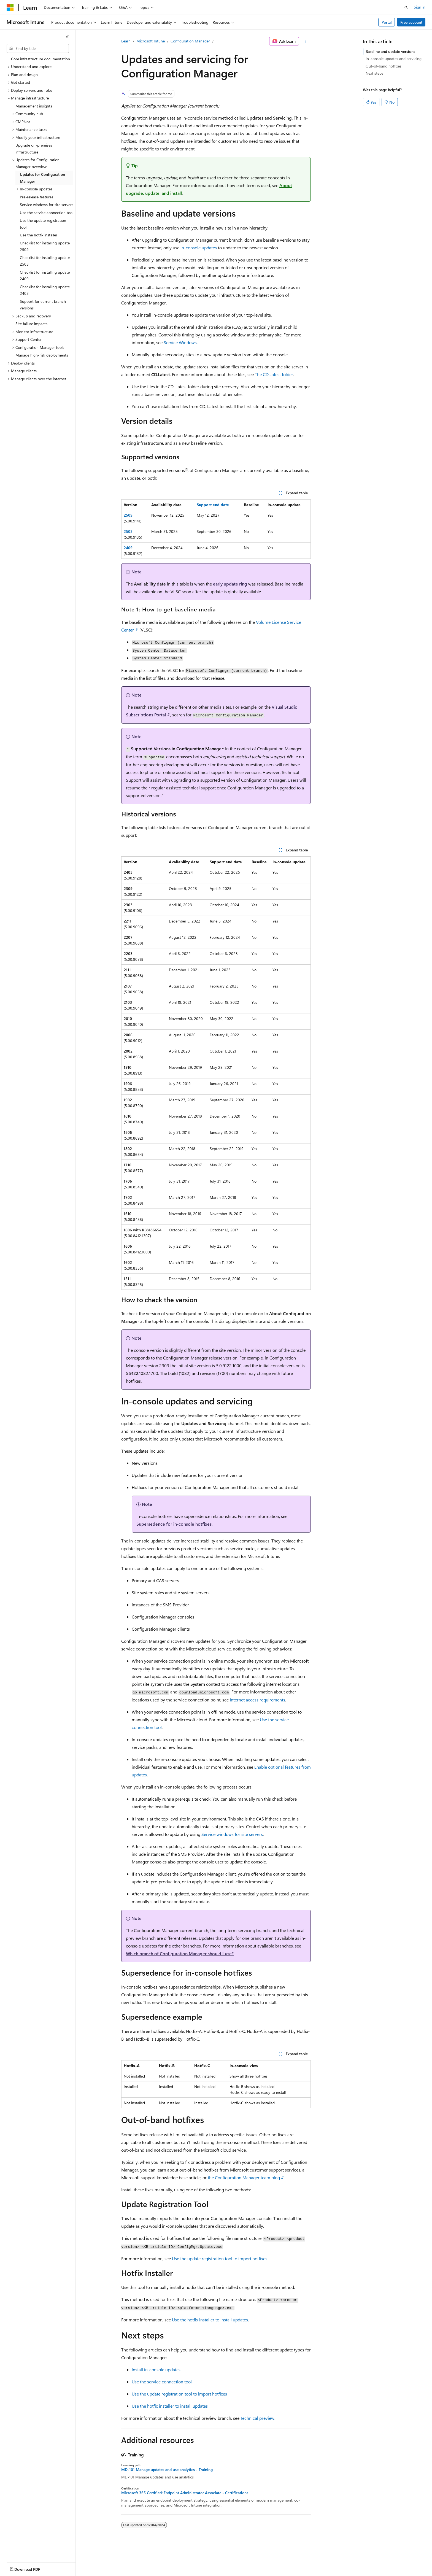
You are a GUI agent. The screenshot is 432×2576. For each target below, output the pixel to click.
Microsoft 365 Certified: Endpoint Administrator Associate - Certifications (184, 2492)
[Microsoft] (10, 7)
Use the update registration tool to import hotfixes (219, 2258)
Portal (387, 22)
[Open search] (406, 7)
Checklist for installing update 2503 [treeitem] (45, 261)
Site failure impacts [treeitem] (31, 323)
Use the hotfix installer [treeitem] (38, 235)
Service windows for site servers (232, 1834)
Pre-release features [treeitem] (36, 196)
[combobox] (38, 48)
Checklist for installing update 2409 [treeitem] (45, 275)
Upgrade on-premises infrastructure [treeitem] (33, 148)
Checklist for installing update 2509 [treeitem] (45, 246)
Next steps (374, 73)
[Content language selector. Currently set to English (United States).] (32, 2568)
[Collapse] (67, 37)
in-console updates (198, 247)
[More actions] (306, 41)
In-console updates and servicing (394, 58)
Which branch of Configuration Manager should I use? (180, 1953)
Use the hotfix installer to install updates (210, 2320)
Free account (411, 22)
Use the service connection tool (162, 2382)
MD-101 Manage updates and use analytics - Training (167, 2469)
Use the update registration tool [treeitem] (43, 224)
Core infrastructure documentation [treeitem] (40, 58)
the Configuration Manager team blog (244, 2177)
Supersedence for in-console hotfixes (174, 1524)
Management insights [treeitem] (33, 106)
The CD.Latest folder (274, 374)
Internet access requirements (257, 1700)
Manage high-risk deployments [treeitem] (41, 355)
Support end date (213, 504)
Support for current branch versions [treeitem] (43, 305)
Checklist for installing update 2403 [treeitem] (45, 290)
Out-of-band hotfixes (383, 66)
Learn (126, 41)
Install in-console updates (156, 2369)
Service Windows (180, 342)
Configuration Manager (190, 41)
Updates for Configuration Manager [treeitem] (42, 178)
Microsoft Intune (150, 41)
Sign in (419, 7)
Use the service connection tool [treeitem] (46, 212)
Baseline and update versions (390, 51)
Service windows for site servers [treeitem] (46, 204)
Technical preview (257, 2418)
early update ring (230, 584)
